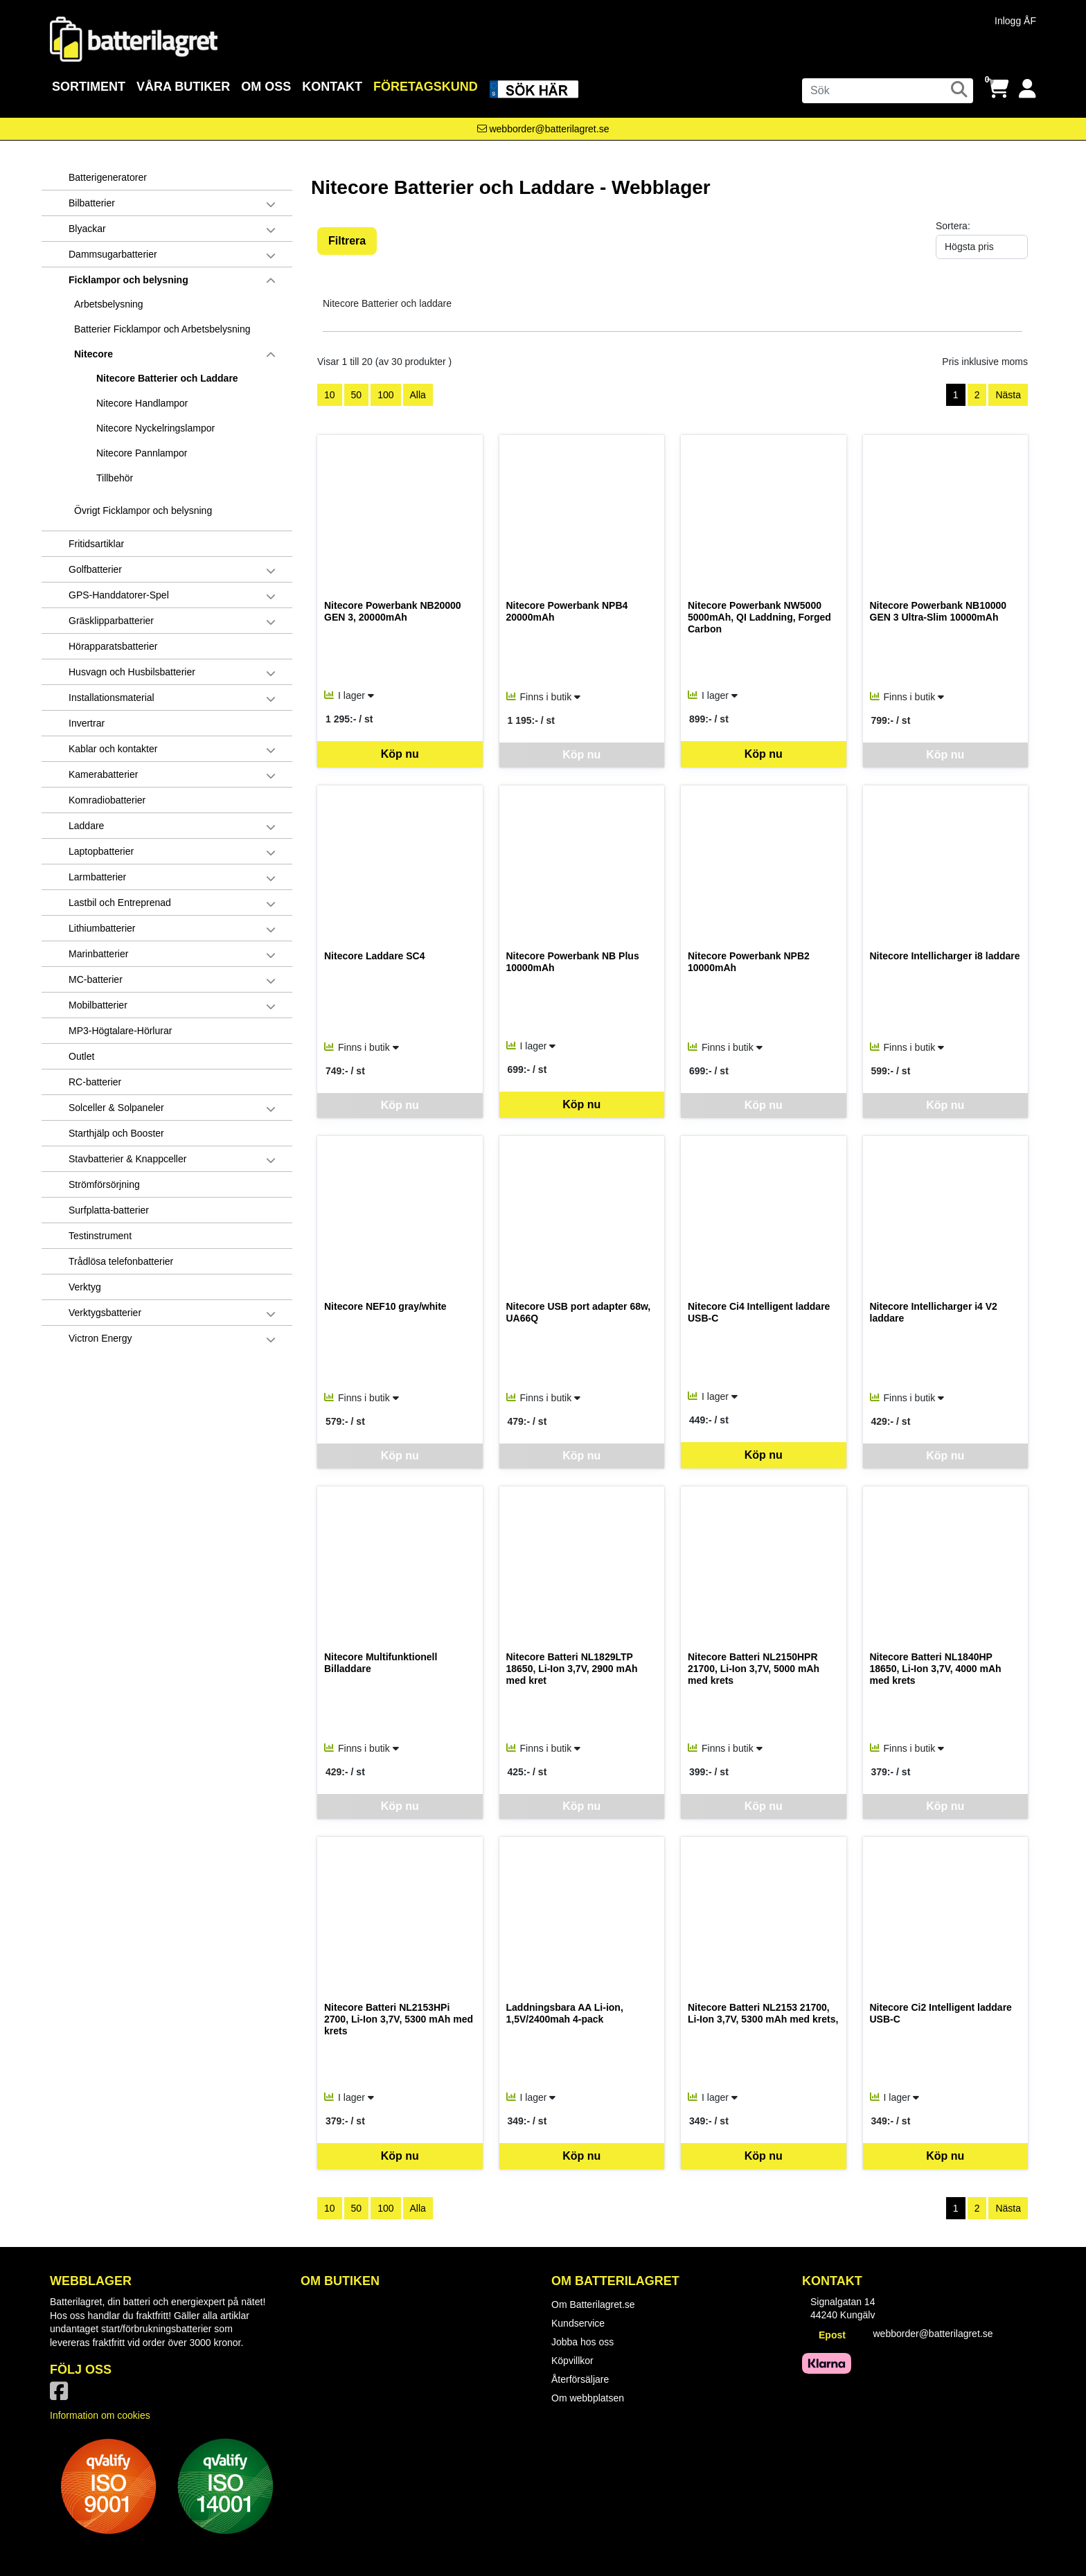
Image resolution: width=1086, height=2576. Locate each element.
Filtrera (347, 241)
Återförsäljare (580, 2379)
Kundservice (578, 2323)
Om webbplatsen (587, 2398)
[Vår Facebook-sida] (61, 2395)
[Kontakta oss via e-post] (543, 129)
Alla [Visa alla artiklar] (418, 394)
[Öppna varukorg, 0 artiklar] (998, 89)
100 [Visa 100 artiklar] (385, 394)
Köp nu (400, 754)
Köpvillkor (572, 2360)
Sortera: (953, 225)
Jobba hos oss (582, 2341)
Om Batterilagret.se (593, 2304)
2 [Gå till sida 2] (977, 394)
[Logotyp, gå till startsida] (133, 38)
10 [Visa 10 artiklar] (329, 394)
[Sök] (887, 90)
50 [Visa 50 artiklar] (356, 394)
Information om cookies (100, 2415)
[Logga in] (1027, 89)
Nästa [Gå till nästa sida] (1008, 394)
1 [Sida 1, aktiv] (956, 394)
